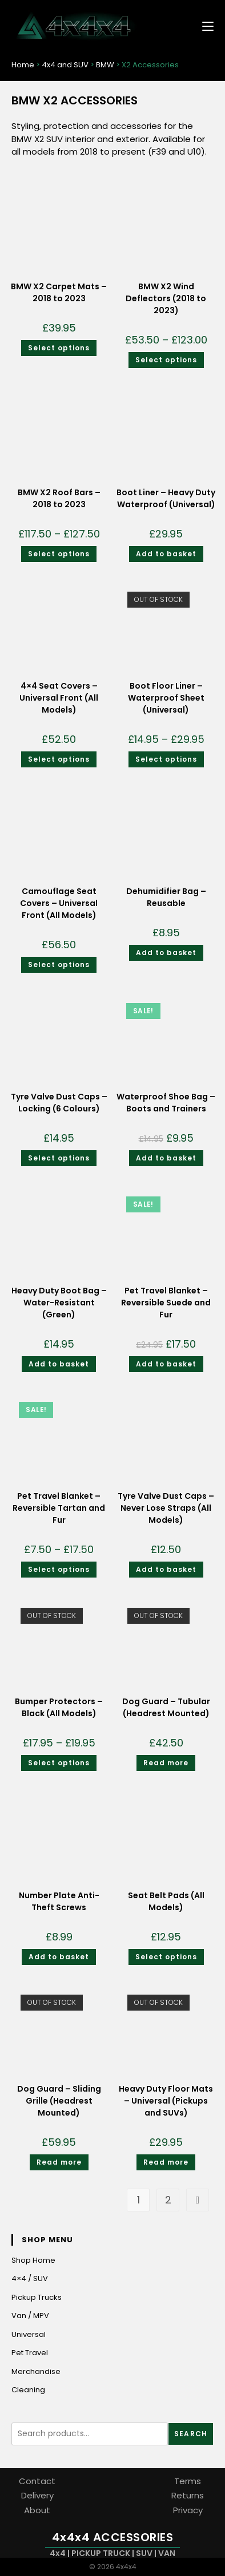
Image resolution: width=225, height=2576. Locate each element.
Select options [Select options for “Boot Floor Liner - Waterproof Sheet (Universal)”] (166, 759)
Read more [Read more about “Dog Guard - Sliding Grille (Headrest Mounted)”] (59, 2162)
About (37, 2510)
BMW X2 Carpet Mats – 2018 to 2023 (59, 292)
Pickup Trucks (36, 2297)
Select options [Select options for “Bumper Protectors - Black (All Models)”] (59, 1763)
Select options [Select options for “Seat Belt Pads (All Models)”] (166, 1957)
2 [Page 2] (168, 2200)
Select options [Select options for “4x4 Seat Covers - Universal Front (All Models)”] (59, 759)
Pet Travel (29, 2352)
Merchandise (36, 2371)
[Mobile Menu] (204, 25)
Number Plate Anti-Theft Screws (59, 1901)
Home (22, 64)
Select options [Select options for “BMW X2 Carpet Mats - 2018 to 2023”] (59, 348)
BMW (105, 64)
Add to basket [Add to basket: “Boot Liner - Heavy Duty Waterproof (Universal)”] (166, 554)
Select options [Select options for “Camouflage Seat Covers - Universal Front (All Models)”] (59, 964)
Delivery (37, 2495)
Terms (187, 2481)
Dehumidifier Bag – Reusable (166, 897)
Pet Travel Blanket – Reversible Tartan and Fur (59, 1508)
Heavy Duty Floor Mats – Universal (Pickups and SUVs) (166, 2100)
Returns (187, 2495)
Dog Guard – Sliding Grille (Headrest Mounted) (59, 2100)
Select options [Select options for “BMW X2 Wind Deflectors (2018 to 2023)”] (166, 360)
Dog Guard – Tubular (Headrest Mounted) (166, 1707)
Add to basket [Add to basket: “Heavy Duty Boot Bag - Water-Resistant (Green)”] (59, 1364)
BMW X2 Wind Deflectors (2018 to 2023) (166, 298)
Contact (37, 2481)
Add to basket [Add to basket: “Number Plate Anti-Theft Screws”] (59, 1957)
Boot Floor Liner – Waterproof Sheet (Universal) (166, 697)
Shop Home (33, 2260)
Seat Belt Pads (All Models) (166, 1901)
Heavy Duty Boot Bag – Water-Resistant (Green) (59, 1302)
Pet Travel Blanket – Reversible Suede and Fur (166, 1302)
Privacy (188, 2510)
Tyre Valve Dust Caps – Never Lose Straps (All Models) (166, 1508)
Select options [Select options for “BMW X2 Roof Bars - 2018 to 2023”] (59, 554)
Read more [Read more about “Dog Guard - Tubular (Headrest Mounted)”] (165, 1763)
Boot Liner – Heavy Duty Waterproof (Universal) (165, 498)
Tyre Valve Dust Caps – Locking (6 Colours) (59, 1102)
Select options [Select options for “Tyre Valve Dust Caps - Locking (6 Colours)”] (59, 1158)
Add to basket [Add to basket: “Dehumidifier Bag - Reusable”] (166, 952)
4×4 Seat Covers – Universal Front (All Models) (58, 697)
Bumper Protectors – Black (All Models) (59, 1707)
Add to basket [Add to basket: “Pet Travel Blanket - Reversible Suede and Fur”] (166, 1364)
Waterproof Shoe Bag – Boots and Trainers (165, 1102)
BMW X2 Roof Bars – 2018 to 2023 (59, 498)
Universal (28, 2334)
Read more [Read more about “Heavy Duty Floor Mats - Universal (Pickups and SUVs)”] (165, 2162)
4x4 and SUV (65, 64)
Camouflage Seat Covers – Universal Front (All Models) (59, 903)
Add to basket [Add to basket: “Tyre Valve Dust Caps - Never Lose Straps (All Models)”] (166, 1569)
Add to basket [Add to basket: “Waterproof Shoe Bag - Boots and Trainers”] (166, 1158)
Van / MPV (30, 2315)
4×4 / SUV (29, 2278)
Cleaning (28, 2389)
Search (190, 2433)
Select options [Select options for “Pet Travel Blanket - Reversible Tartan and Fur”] (59, 1569)
